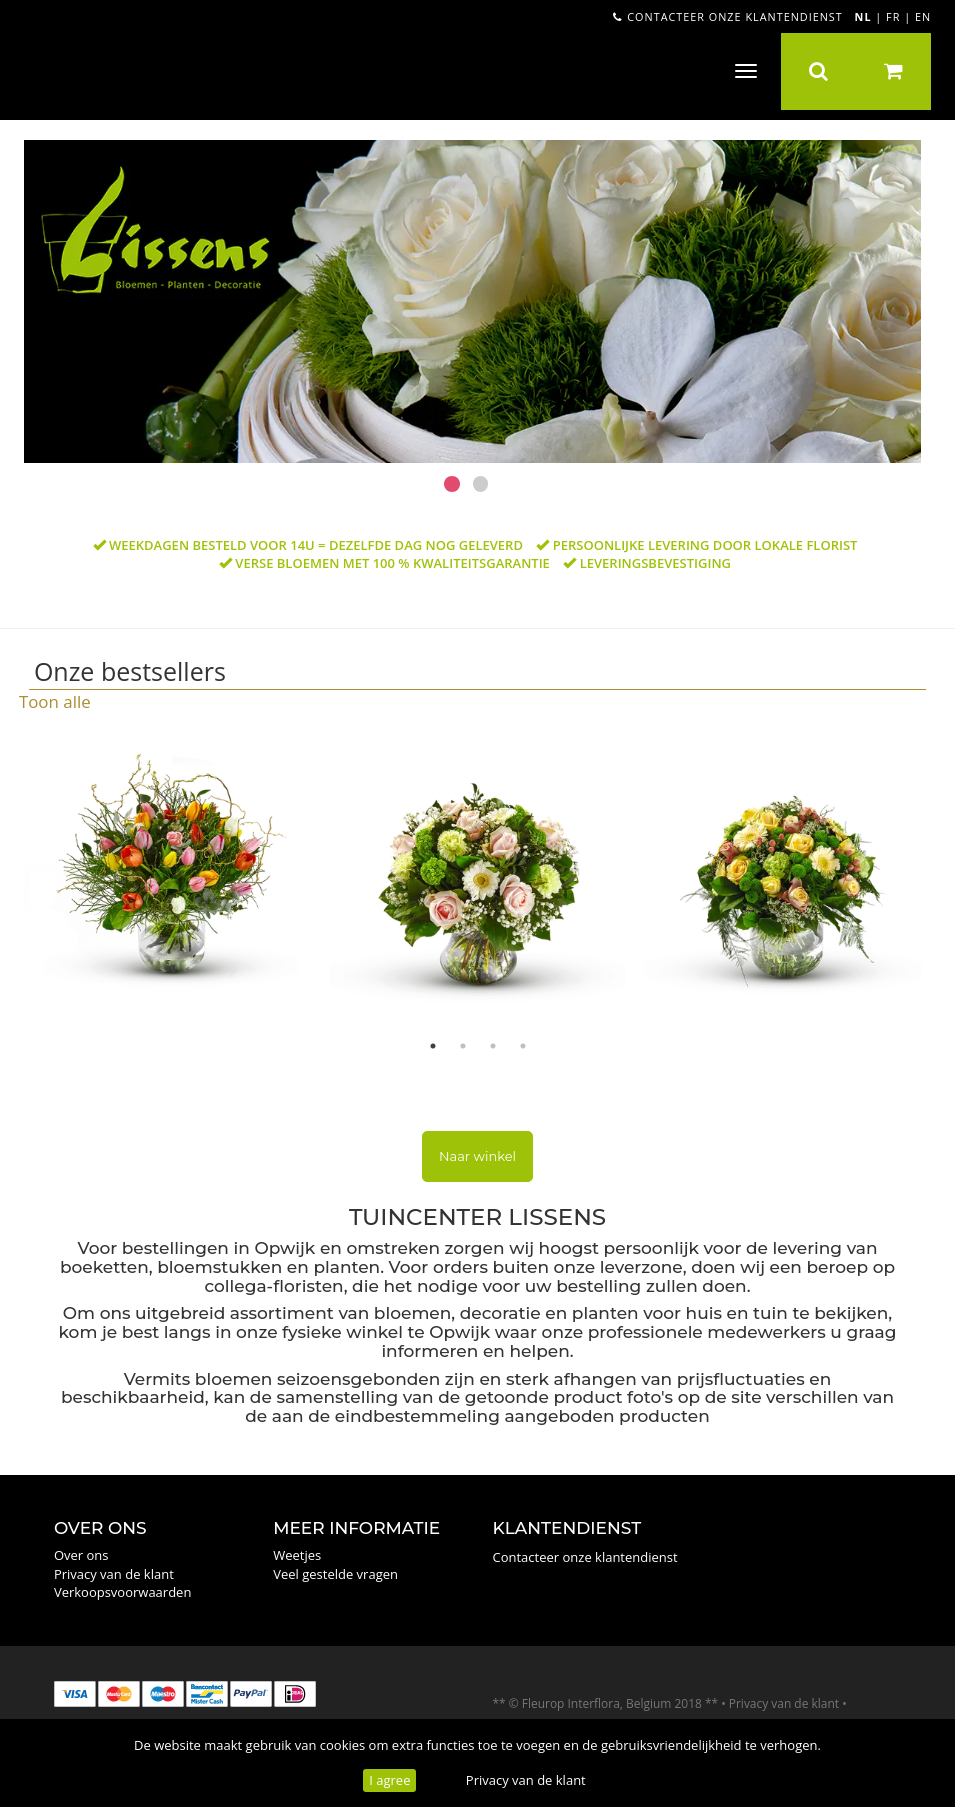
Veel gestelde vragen (335, 1574)
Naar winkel (477, 1156)
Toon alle (55, 701)
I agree (389, 1780)
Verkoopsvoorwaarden (123, 1592)
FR (893, 16)
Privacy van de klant (526, 1780)
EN (923, 16)
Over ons (81, 1555)
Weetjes (297, 1555)
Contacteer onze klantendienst (727, 16)
